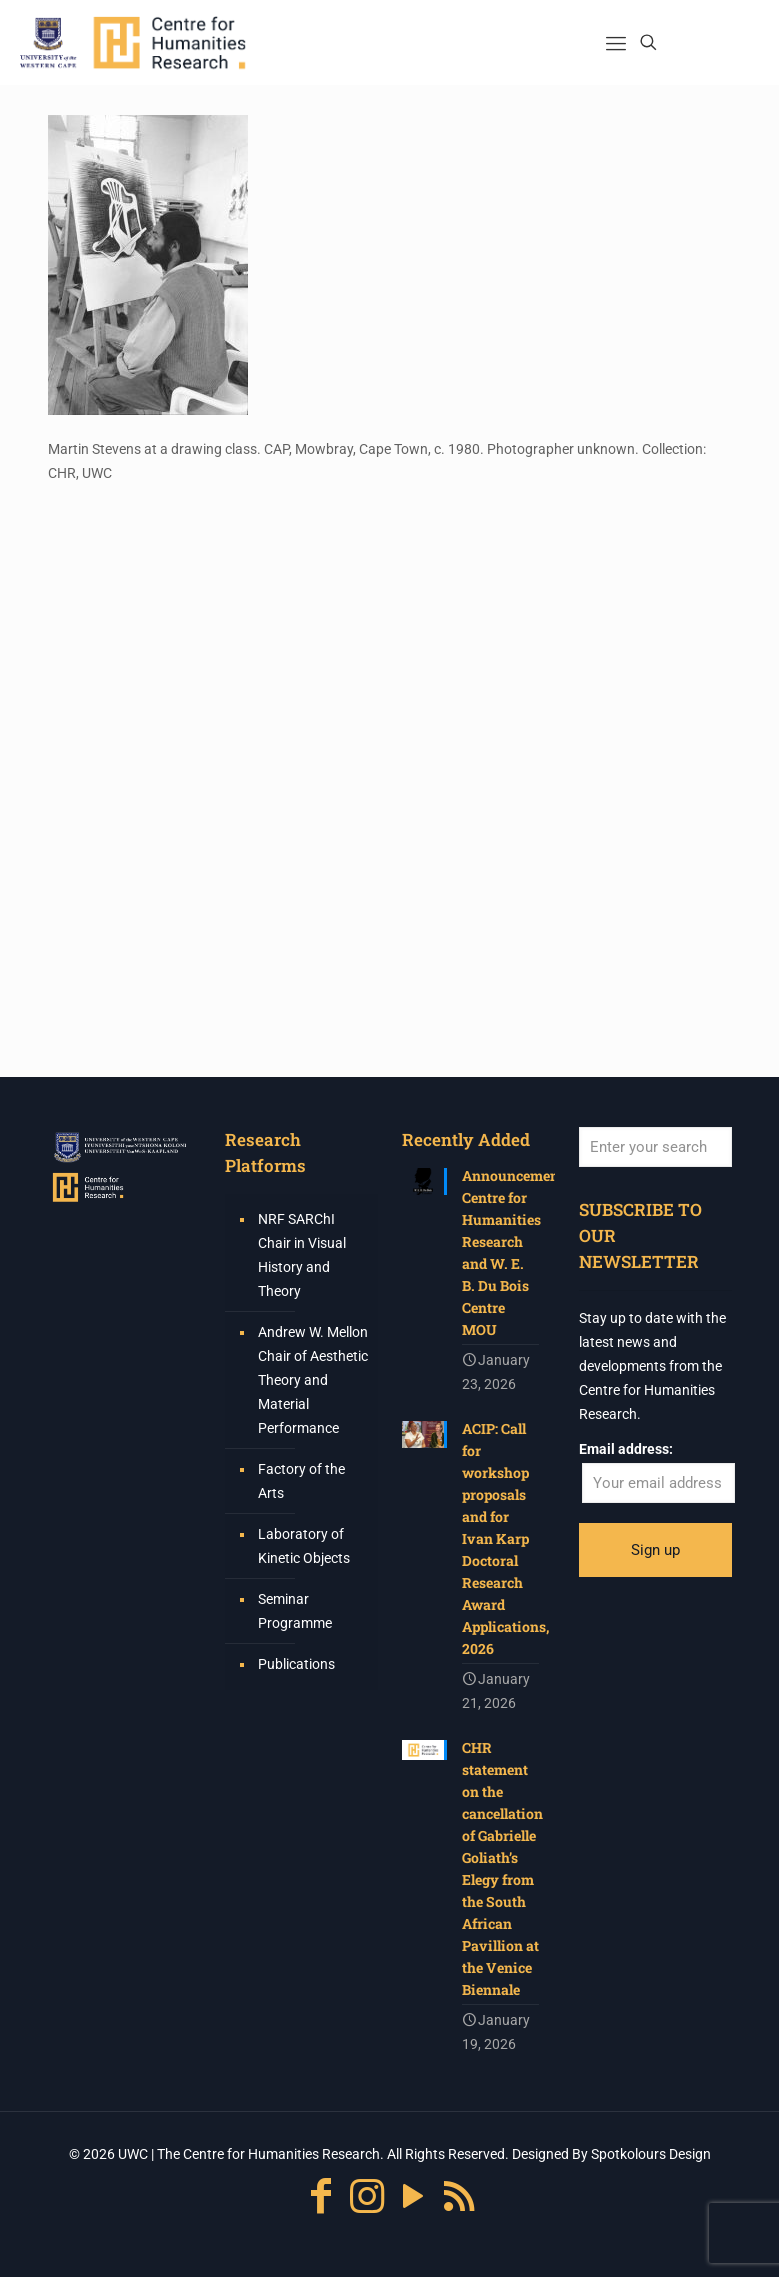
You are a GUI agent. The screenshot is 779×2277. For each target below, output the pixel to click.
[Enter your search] (655, 1147)
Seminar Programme (295, 1611)
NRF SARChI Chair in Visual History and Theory (302, 1255)
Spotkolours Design (651, 2154)
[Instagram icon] (367, 2196)
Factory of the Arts (301, 1481)
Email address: (626, 1449)
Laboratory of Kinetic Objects (304, 1546)
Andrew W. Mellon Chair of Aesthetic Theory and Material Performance (313, 1380)
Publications (296, 1664)
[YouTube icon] (413, 2196)
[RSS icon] (459, 2196)
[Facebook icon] (321, 2196)
